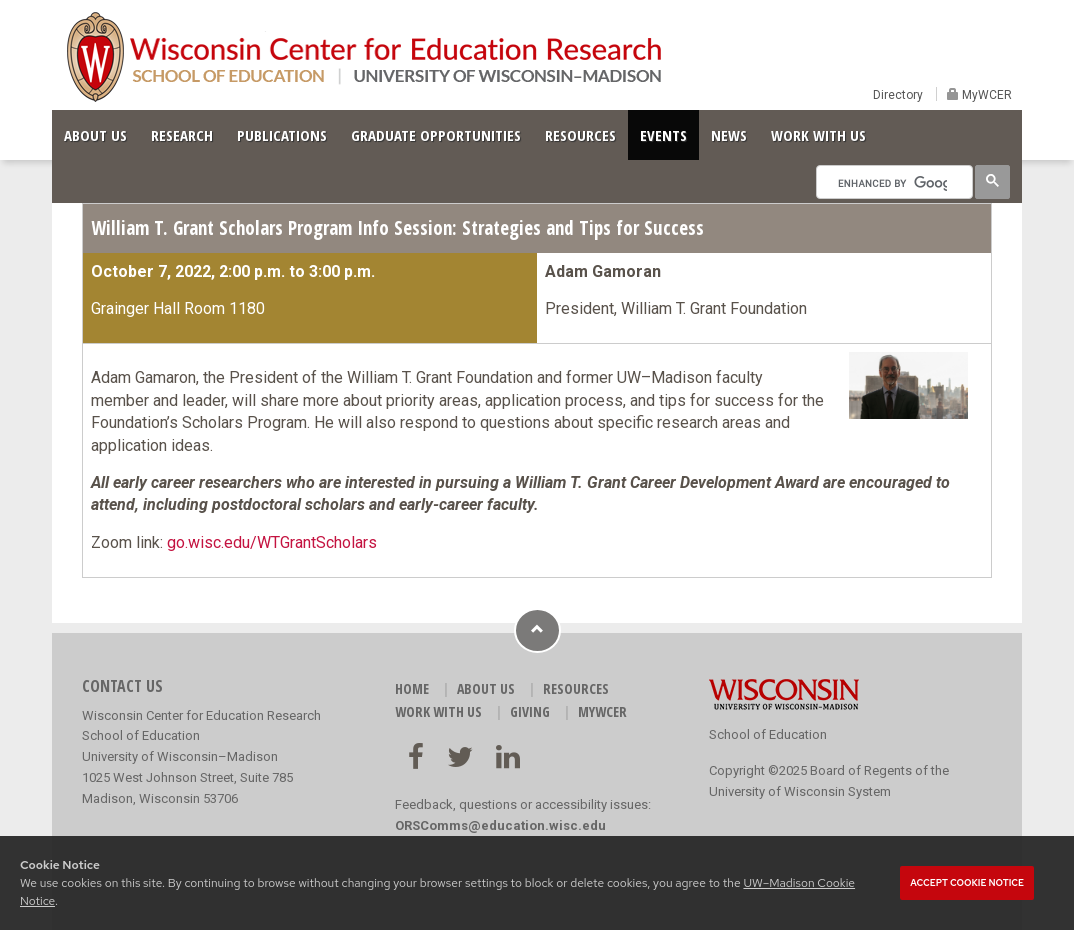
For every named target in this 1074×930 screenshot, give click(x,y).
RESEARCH (182, 135)
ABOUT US (95, 135)
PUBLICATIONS (282, 135)
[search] (892, 183)
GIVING (530, 711)
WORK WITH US (818, 135)
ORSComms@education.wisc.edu (500, 825)
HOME (412, 688)
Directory (898, 95)
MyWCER (985, 95)
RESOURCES (580, 135)
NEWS (729, 135)
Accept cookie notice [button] (967, 883)
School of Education (768, 734)
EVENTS (663, 135)
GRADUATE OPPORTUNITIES (436, 135)
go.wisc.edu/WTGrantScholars (272, 542)
